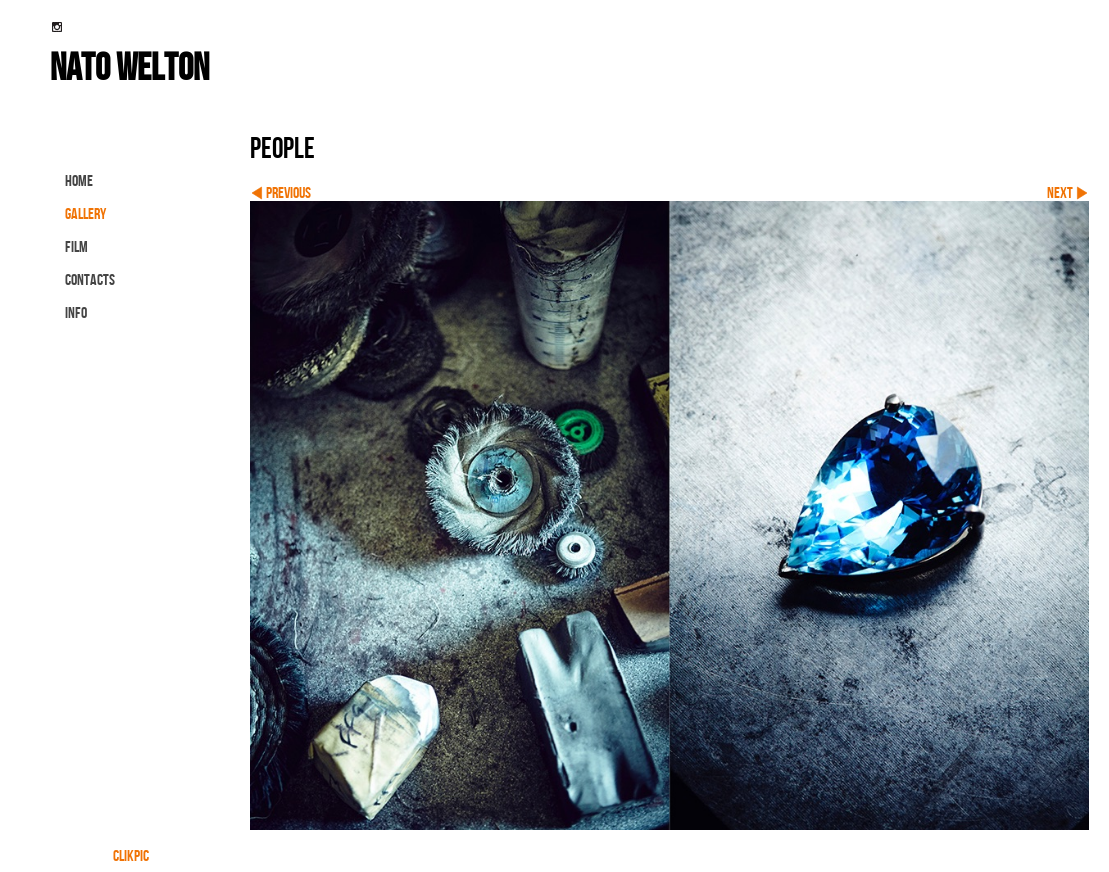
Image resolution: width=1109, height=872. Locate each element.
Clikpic (131, 855)
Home (79, 180)
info (76, 312)
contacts (90, 279)
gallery (85, 213)
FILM (76, 246)
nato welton (129, 66)
